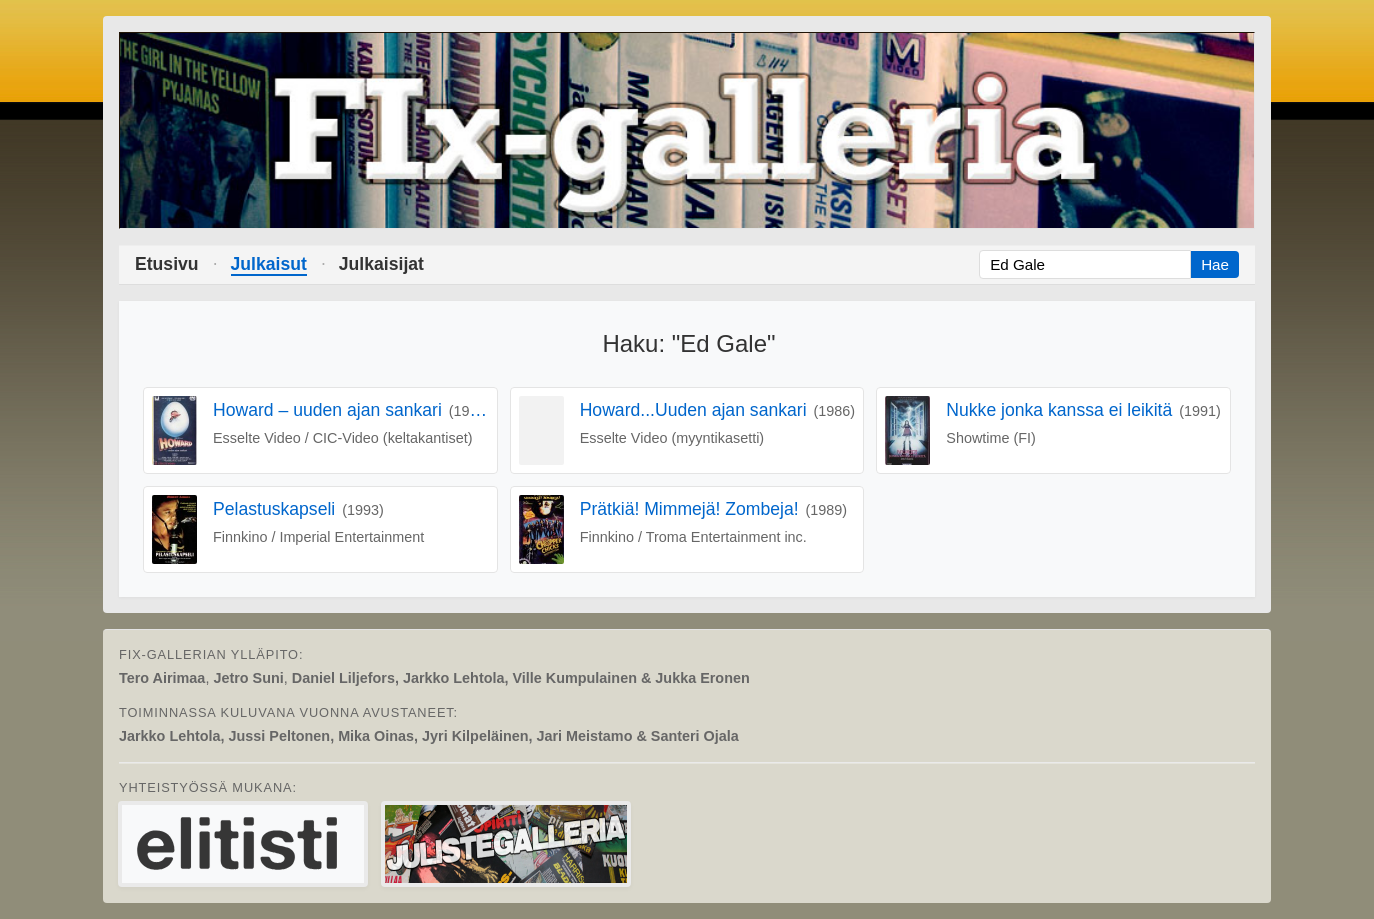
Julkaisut (269, 264)
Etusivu (167, 264)
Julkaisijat (381, 264)
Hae (1215, 264)
